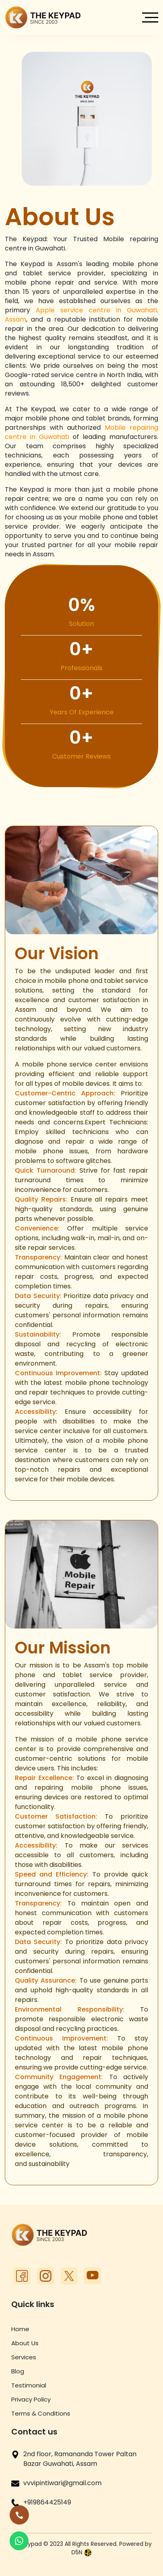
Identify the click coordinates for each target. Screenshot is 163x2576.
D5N (81, 2552)
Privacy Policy (31, 2399)
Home (20, 2329)
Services (23, 2357)
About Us (25, 2343)
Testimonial (28, 2385)
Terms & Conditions (40, 2413)
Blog (17, 2371)
